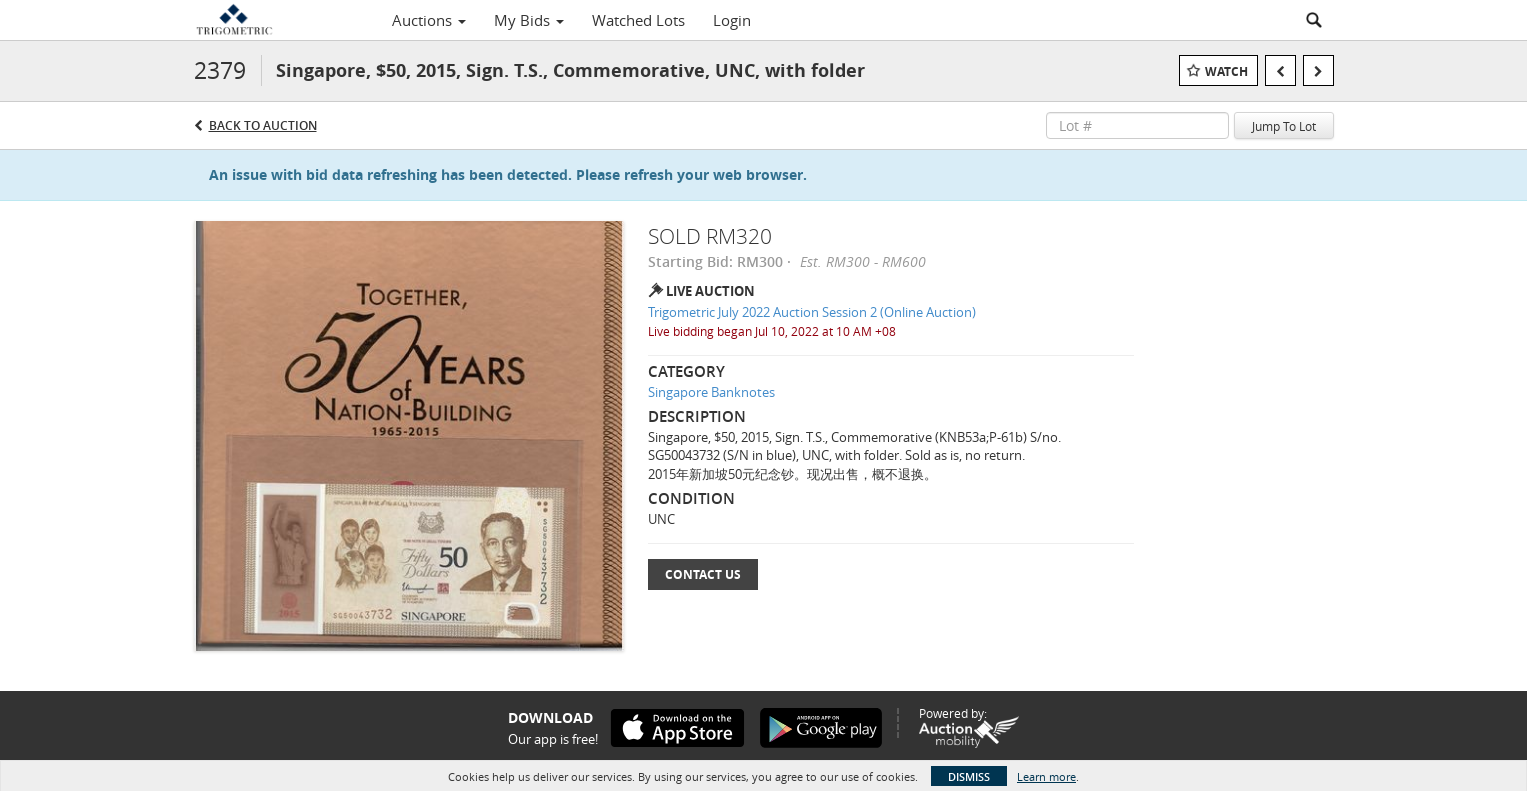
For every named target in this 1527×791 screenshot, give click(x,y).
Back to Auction (263, 125)
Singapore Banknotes (711, 392)
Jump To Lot (1284, 126)
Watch (1226, 71)
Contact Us (703, 574)
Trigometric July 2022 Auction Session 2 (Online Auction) (812, 312)
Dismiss (969, 776)
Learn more (1046, 776)
